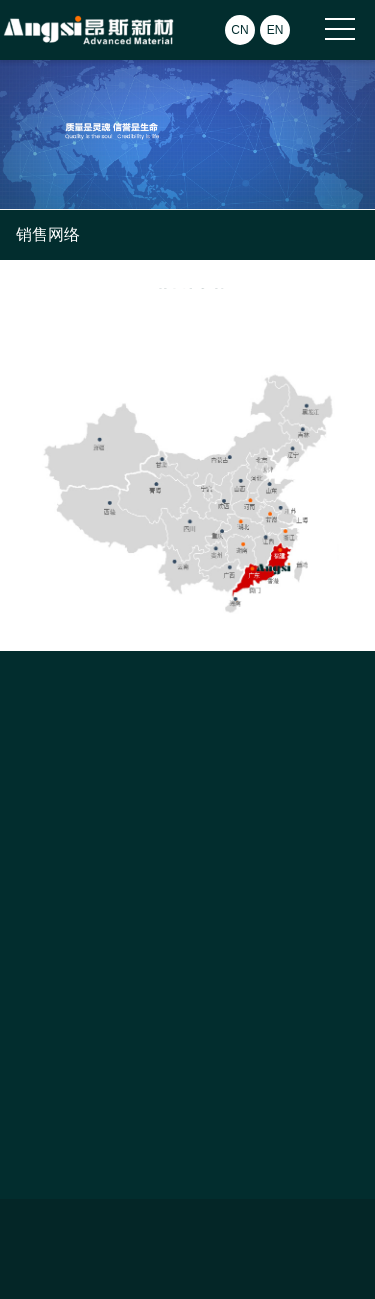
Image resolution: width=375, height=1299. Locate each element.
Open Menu (350, 235)
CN (239, 30)
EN (275, 30)
